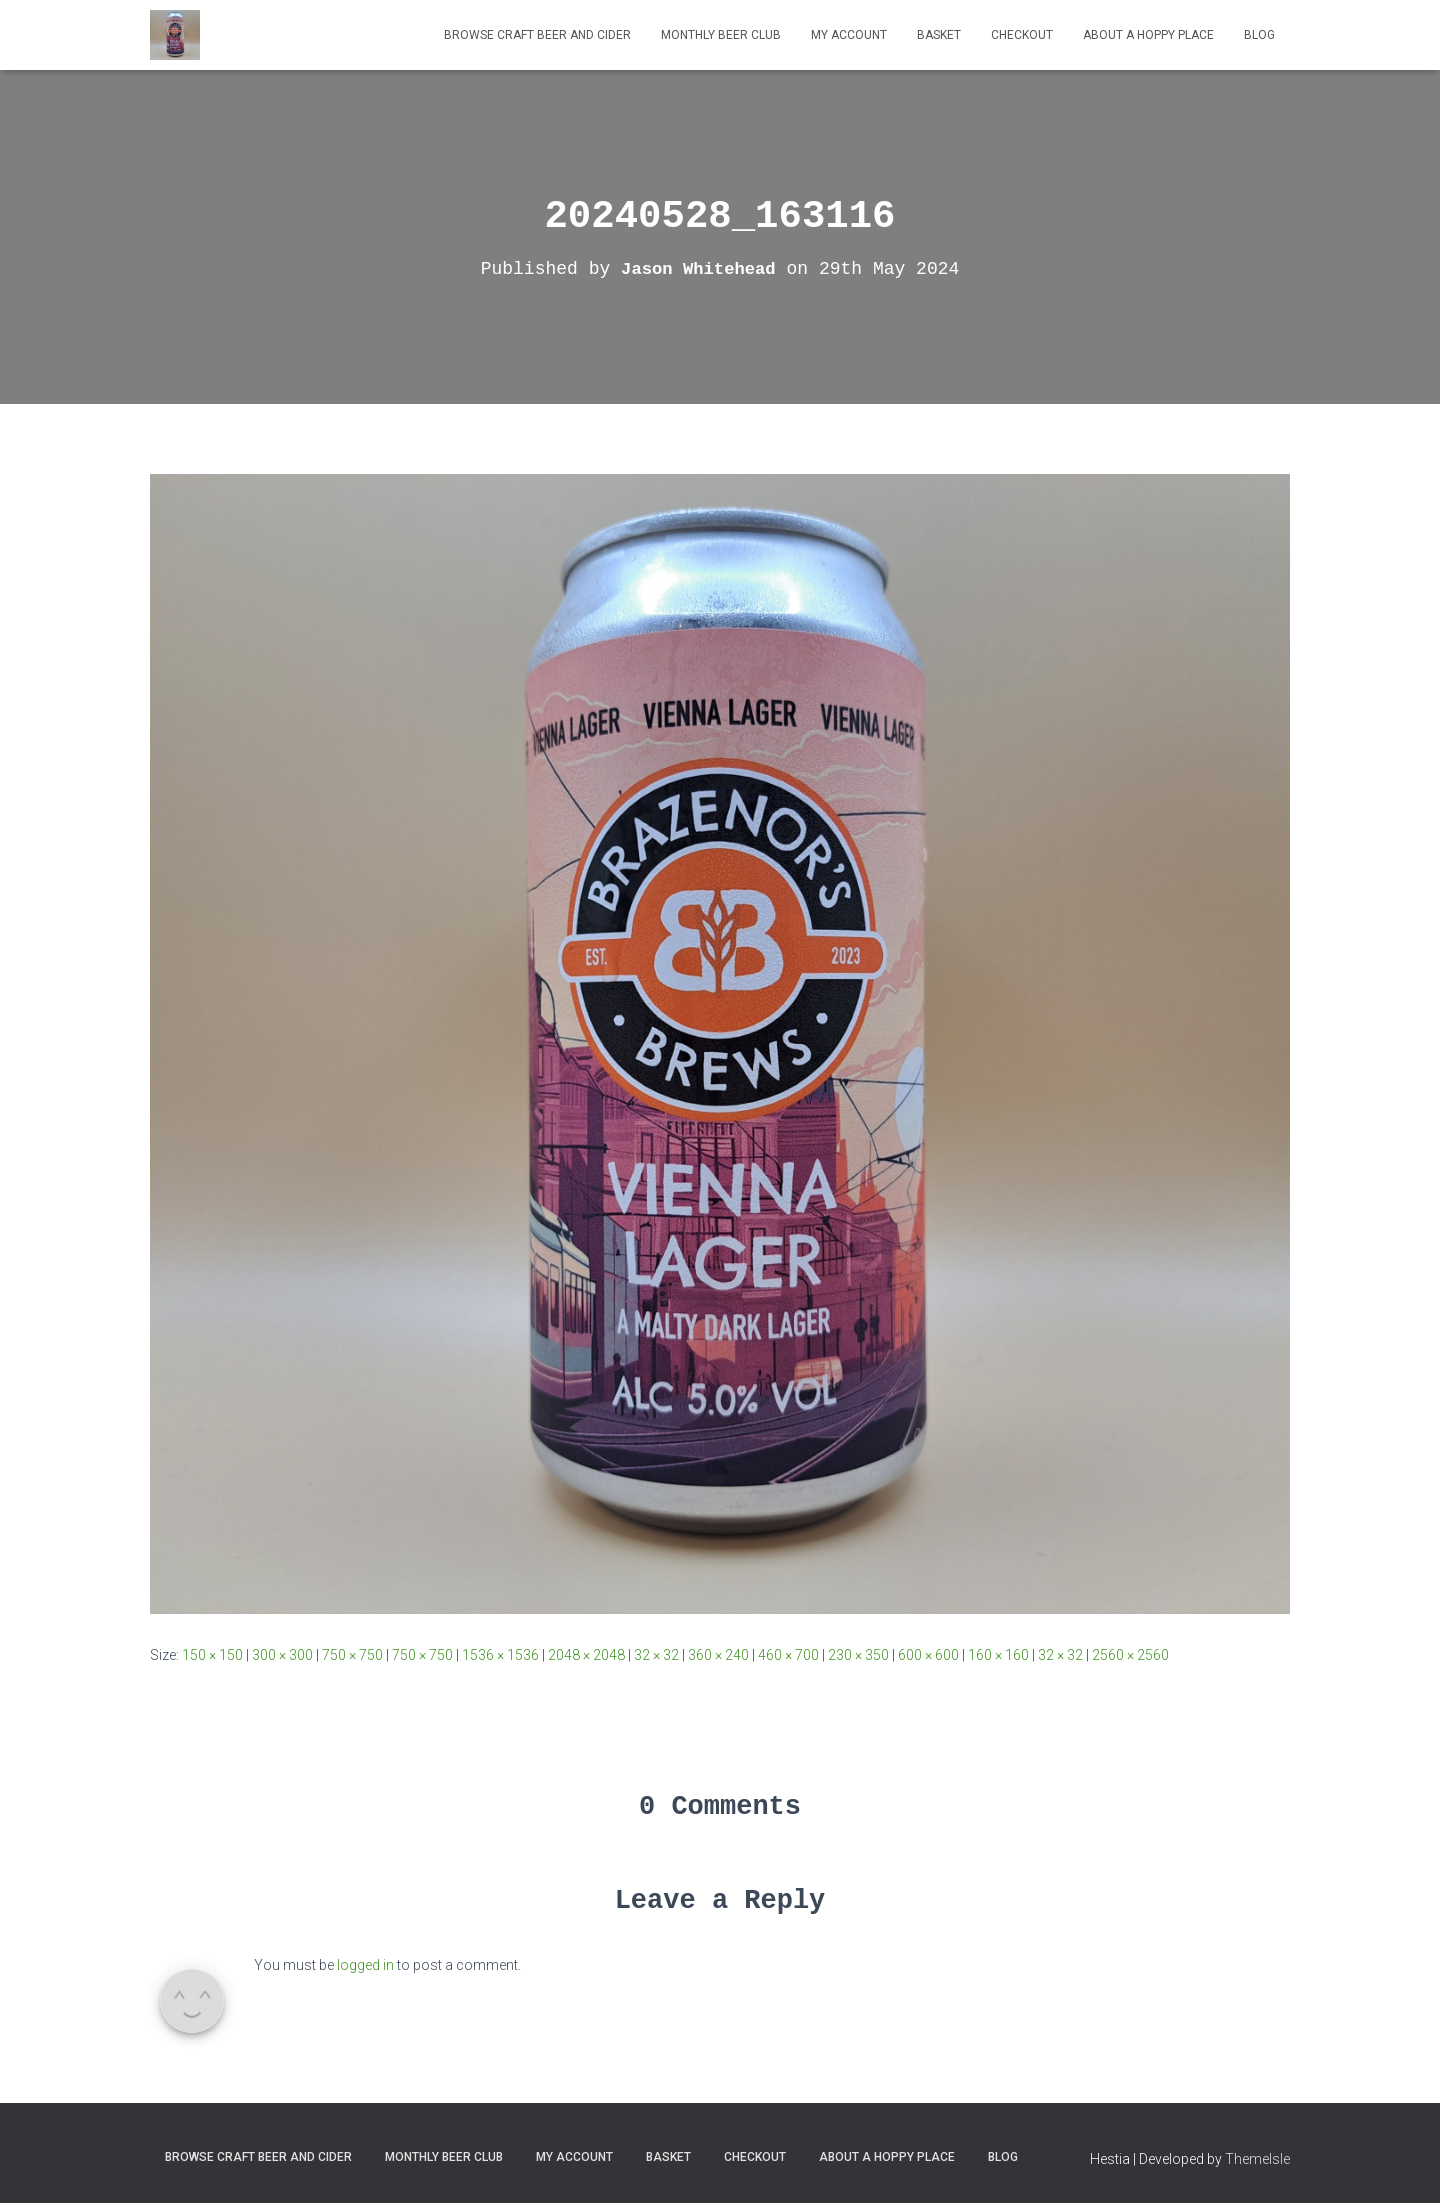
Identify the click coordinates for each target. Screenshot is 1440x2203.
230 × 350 (858, 1655)
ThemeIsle (1257, 2159)
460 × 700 (788, 1655)
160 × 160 (998, 1655)
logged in (365, 1965)
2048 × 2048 (586, 1655)
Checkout (1022, 35)
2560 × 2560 (1130, 1655)
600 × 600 (928, 1655)
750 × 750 (352, 1655)
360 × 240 (718, 1655)
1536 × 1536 (500, 1655)
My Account (849, 35)
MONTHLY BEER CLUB (721, 35)
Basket (939, 35)
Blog (1259, 35)
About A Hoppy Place (1148, 35)
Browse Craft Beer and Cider (537, 35)
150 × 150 (212, 1655)
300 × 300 (282, 1655)
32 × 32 (656, 1655)
